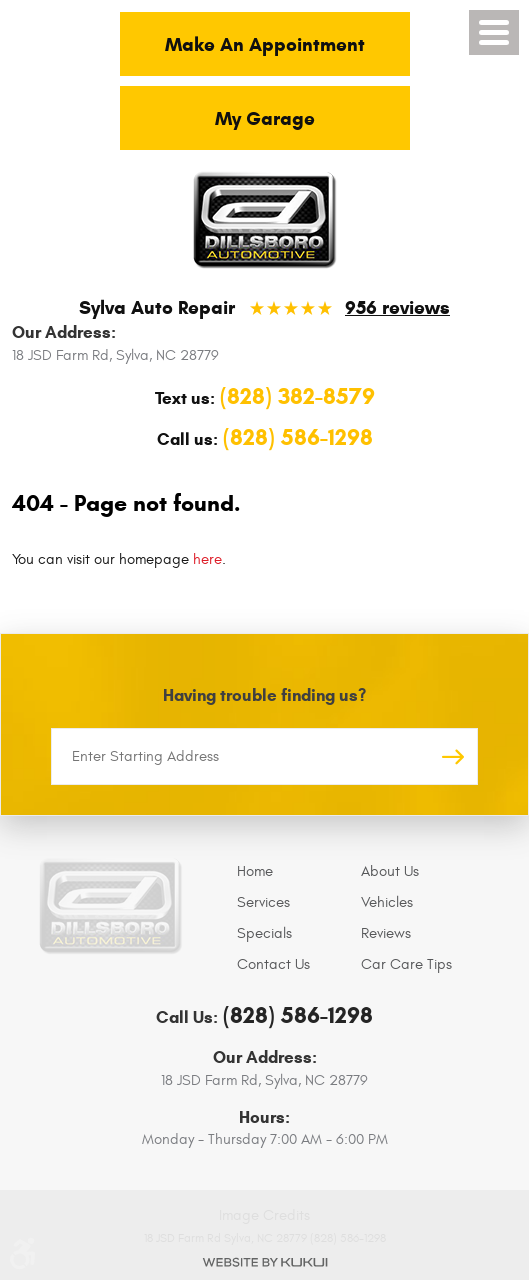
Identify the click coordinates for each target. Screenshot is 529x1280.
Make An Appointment (265, 44)
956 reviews (397, 307)
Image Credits (264, 1215)
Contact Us (273, 964)
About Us (390, 871)
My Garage (265, 118)
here (207, 559)
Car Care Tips (406, 964)
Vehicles (387, 902)
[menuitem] (294, 871)
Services (263, 902)
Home (255, 871)
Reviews (386, 933)
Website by (265, 1262)
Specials (264, 933)
